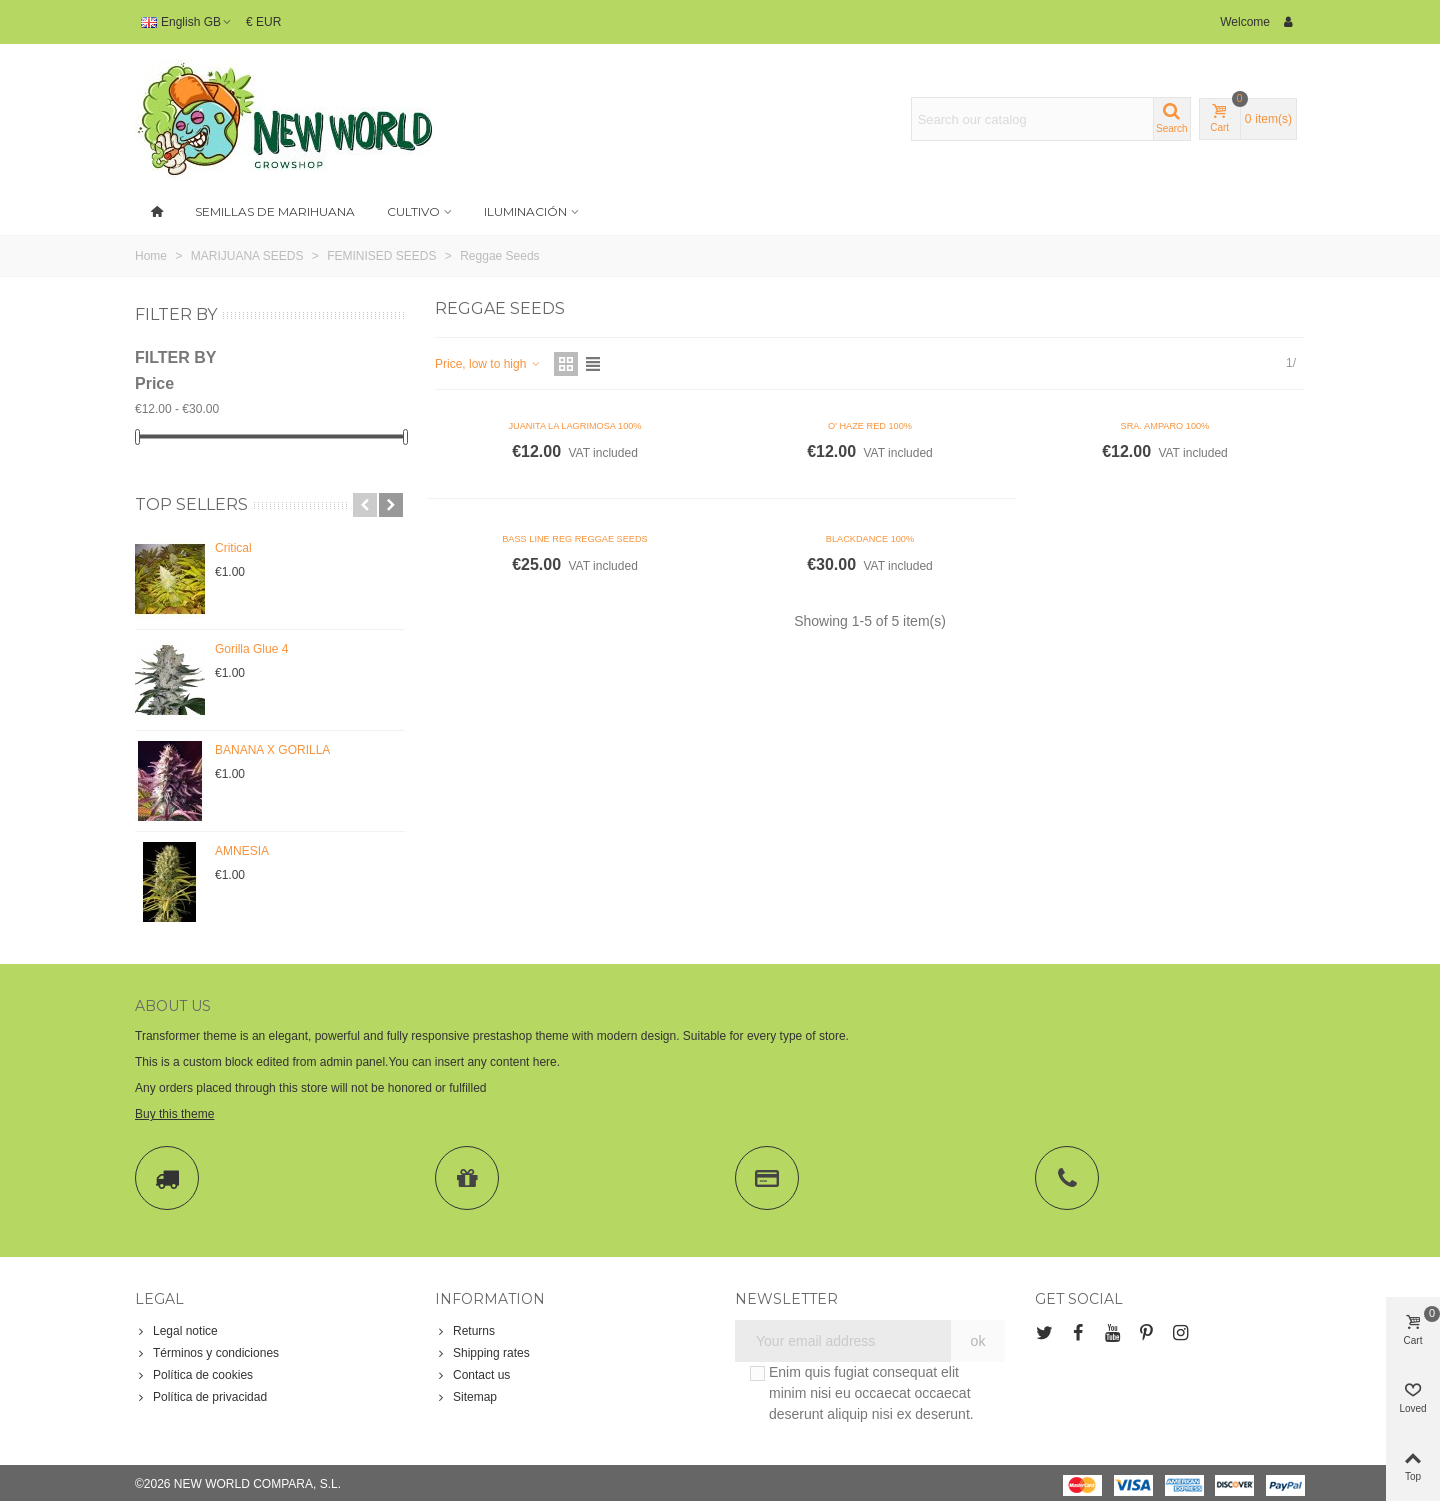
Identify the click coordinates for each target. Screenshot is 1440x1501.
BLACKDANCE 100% (870, 539)
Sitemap (466, 1397)
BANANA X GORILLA (272, 750)
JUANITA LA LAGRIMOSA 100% (574, 426)
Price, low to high (488, 364)
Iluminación (525, 211)
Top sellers (191, 504)
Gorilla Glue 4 (251, 649)
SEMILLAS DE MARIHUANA (275, 211)
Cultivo (413, 211)
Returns (465, 1331)
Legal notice (176, 1331)
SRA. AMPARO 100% (1165, 426)
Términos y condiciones (207, 1353)
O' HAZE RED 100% (870, 426)
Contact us (472, 1375)
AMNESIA (242, 851)
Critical (233, 548)
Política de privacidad (201, 1397)
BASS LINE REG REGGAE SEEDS (575, 539)
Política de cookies (194, 1375)
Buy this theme (174, 1114)
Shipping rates (482, 1353)
